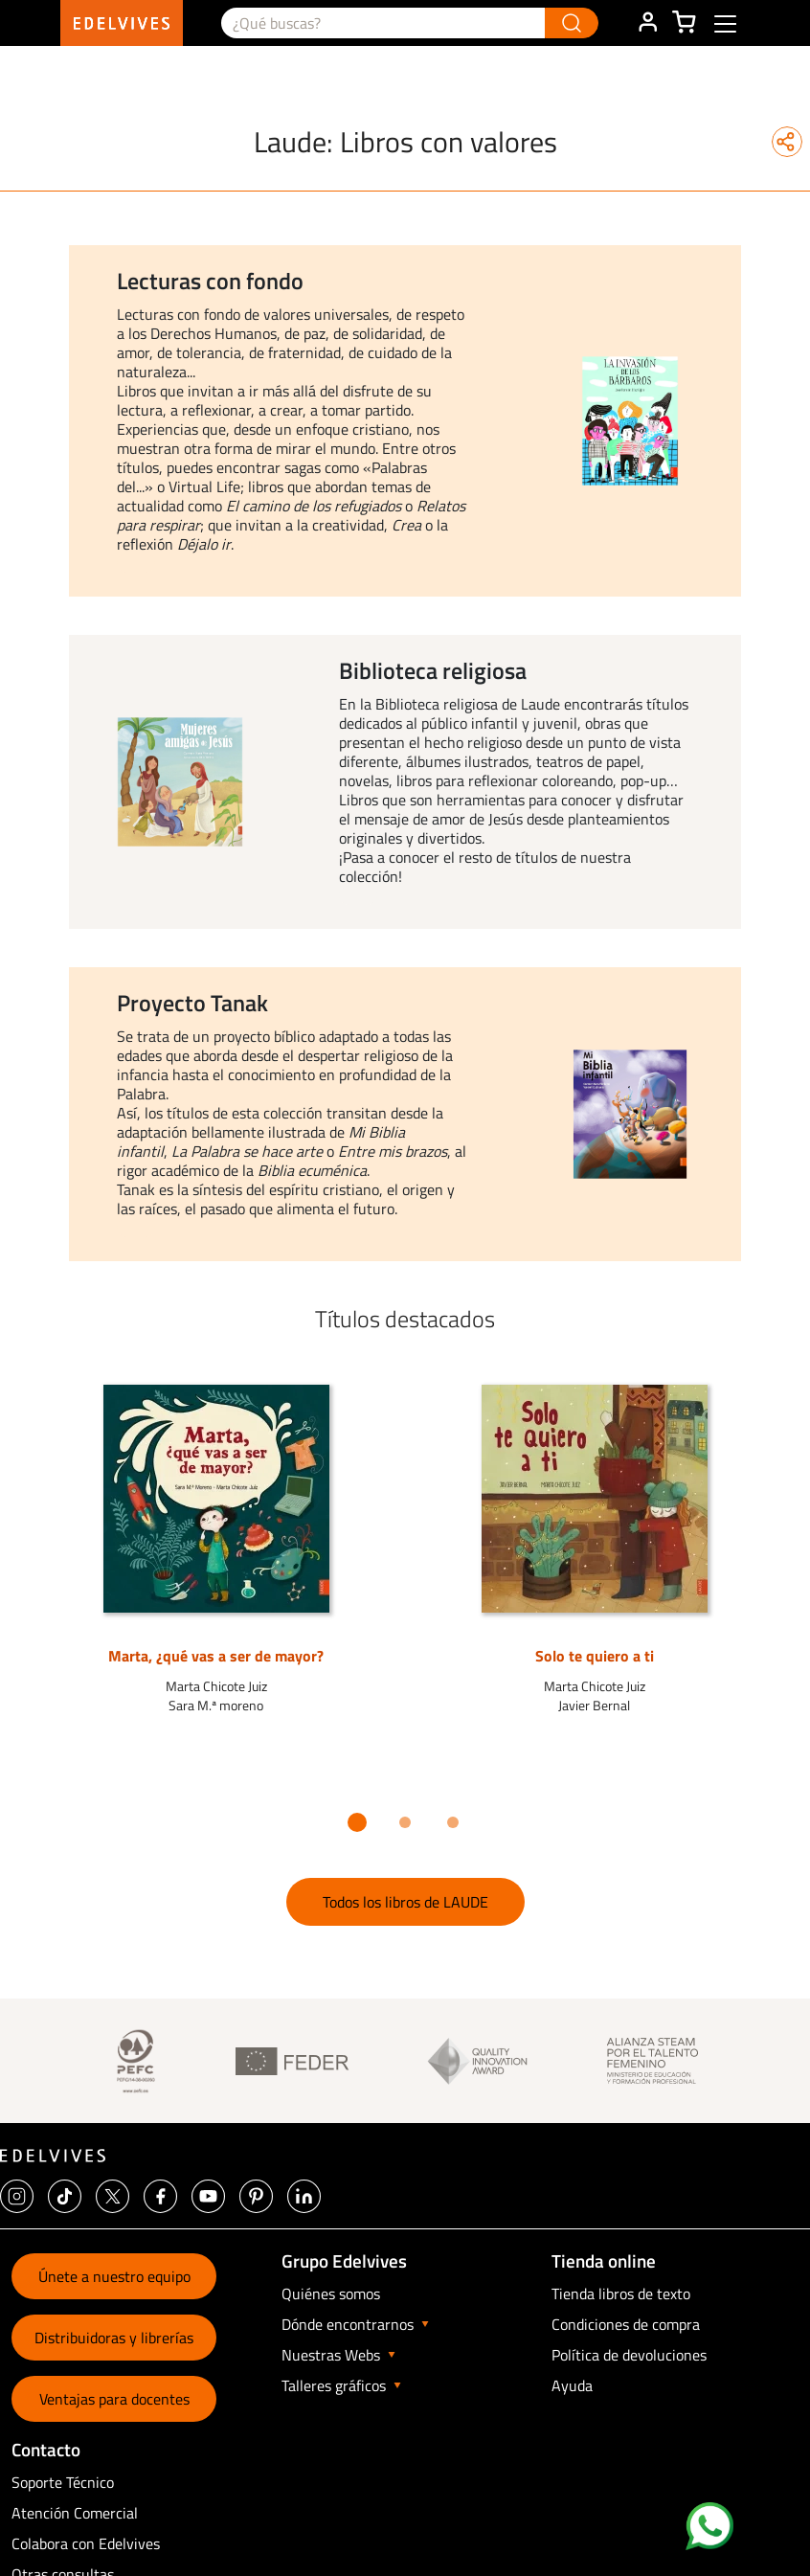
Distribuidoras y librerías (113, 2337)
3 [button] (453, 1822)
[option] (405, 421)
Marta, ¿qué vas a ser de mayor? (216, 1655)
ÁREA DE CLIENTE (647, 22)
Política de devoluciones (629, 2354)
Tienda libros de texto (620, 2293)
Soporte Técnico (62, 2482)
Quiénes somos (330, 2293)
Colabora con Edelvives (85, 2543)
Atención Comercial (74, 2512)
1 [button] (357, 1822)
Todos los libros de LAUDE (405, 1901)
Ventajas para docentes (114, 2398)
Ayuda (572, 2385)
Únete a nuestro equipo (114, 2276)
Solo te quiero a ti (594, 1655)
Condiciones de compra (625, 2324)
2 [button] (405, 1822)
